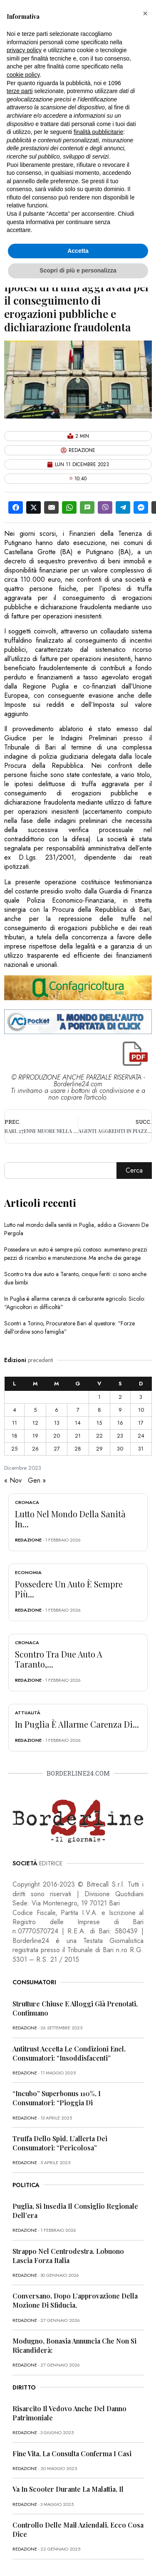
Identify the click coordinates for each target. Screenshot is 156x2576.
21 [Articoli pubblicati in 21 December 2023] (78, 1436)
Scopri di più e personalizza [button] (78, 270)
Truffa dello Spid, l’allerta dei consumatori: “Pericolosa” (59, 2143)
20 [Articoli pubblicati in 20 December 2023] (56, 1436)
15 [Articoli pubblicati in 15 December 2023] (99, 1423)
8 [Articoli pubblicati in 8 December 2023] (99, 1410)
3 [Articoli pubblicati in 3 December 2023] (140, 1397)
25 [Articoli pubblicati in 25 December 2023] (14, 1449)
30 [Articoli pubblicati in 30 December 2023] (120, 1449)
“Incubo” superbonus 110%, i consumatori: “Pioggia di (56, 2098)
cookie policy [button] (23, 74)
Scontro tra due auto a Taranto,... (58, 1659)
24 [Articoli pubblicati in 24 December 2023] (141, 1436)
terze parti (19, 91)
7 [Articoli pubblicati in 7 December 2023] (78, 1410)
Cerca (134, 1170)
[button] (145, 13)
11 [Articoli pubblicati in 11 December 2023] (14, 1423)
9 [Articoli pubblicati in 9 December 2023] (120, 1410)
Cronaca (27, 1502)
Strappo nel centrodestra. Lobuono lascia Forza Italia (68, 2256)
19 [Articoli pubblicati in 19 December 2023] (35, 1436)
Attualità (27, 1712)
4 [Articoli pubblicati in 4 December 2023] (14, 1410)
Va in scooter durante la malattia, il (68, 2489)
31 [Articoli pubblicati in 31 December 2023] (141, 1449)
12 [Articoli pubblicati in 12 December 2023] (35, 1423)
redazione (28, 1540)
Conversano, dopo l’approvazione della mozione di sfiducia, (75, 2300)
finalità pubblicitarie (98, 132)
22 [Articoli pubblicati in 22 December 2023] (99, 1436)
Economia (28, 1572)
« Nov (13, 1480)
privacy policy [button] (24, 50)
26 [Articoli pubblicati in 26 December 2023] (35, 1449)
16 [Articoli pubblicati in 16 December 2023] (120, 1423)
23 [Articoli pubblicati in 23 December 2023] (120, 1436)
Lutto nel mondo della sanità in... (70, 1518)
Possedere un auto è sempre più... (69, 1589)
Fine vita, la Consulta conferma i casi (71, 2453)
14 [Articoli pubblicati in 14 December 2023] (78, 1423)
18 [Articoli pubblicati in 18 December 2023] (14, 1436)
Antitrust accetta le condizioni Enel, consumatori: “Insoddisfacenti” (69, 2053)
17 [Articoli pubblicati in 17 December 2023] (141, 1423)
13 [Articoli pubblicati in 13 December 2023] (56, 1423)
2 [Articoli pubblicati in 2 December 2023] (120, 1397)
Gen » (37, 1480)
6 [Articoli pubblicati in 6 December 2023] (56, 1410)
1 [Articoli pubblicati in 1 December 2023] (99, 1397)
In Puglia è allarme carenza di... (77, 1724)
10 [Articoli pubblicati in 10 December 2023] (141, 1410)
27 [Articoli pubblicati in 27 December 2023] (57, 1449)
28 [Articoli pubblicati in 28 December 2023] (77, 1449)
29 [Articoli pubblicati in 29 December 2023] (99, 1449)
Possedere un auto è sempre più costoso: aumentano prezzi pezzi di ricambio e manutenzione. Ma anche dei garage (75, 1253)
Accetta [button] (78, 250)
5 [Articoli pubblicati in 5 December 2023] (35, 1410)
